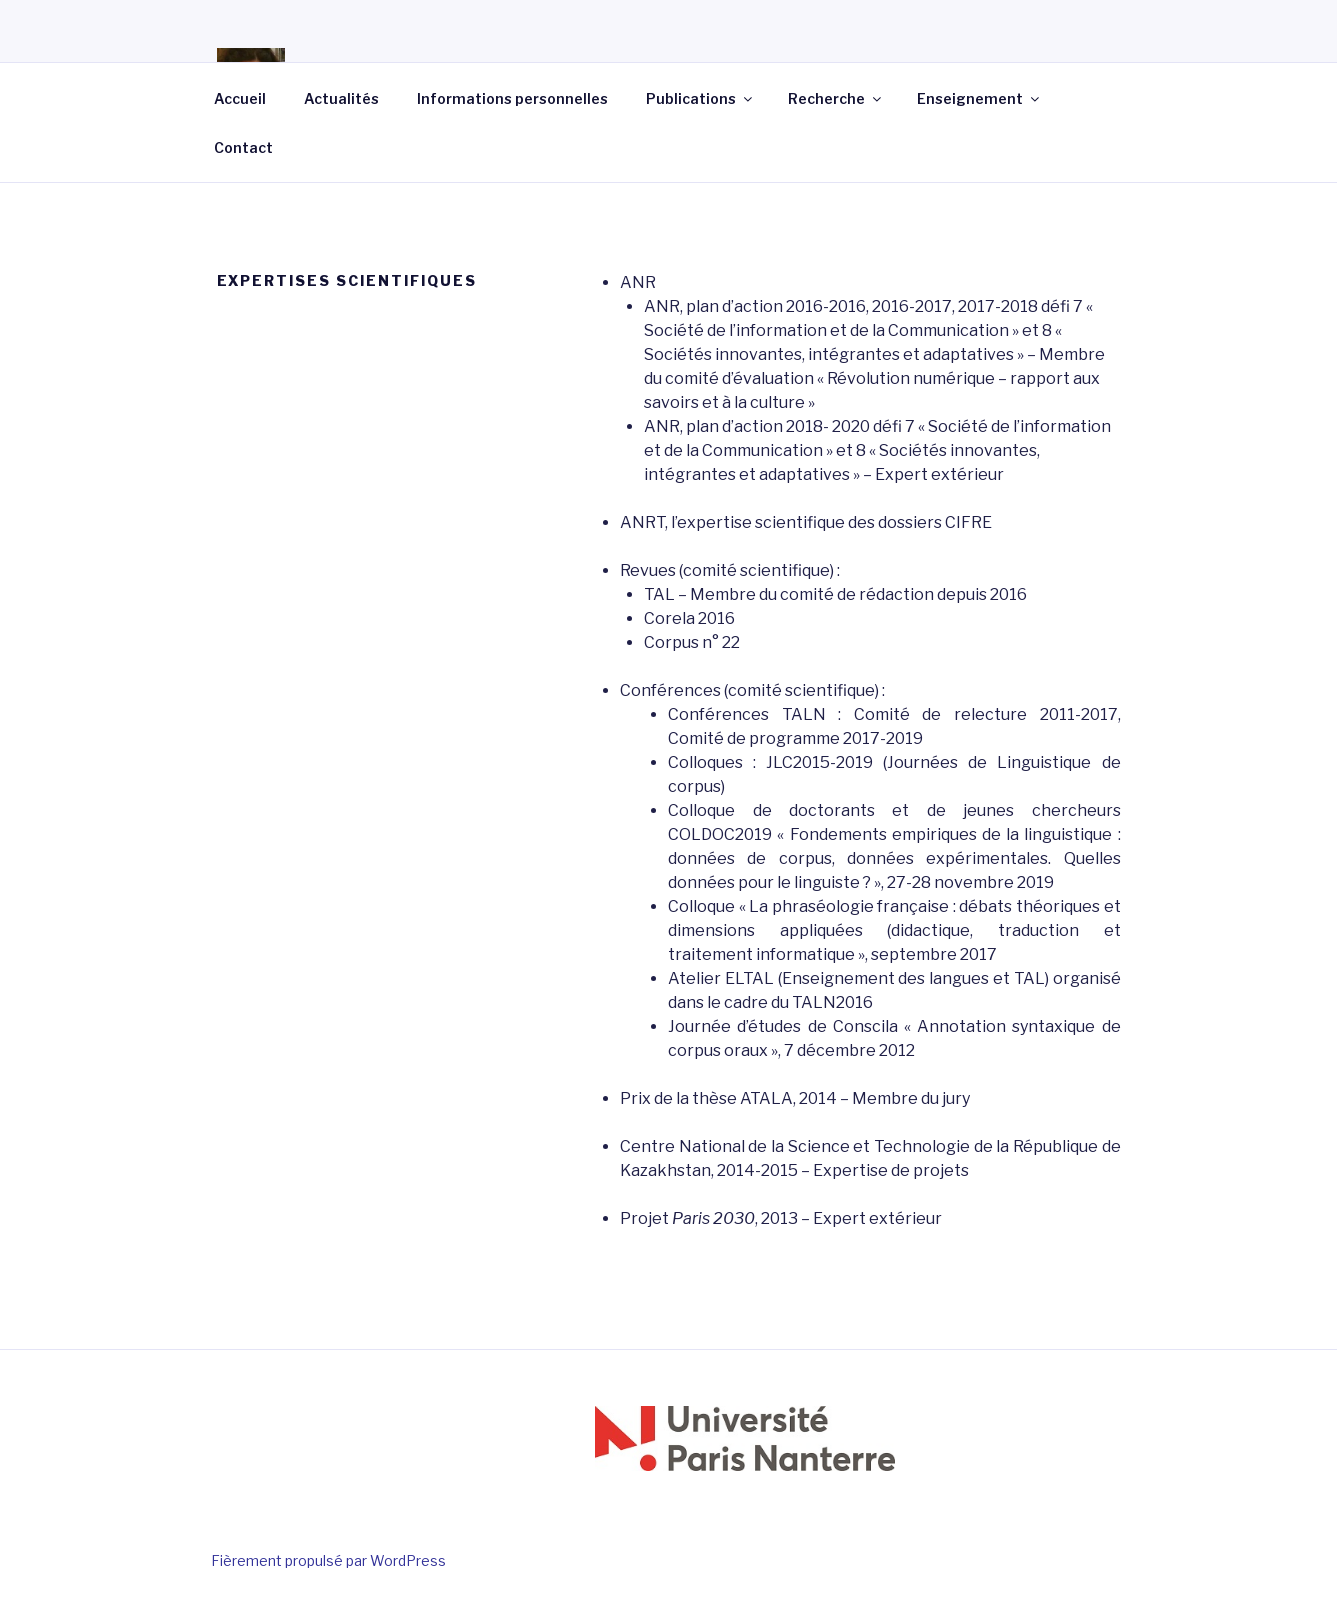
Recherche (836, 98)
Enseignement (979, 98)
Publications (700, 98)
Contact (243, 147)
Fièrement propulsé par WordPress (328, 1560)
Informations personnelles (512, 98)
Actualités (341, 98)
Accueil (240, 98)
